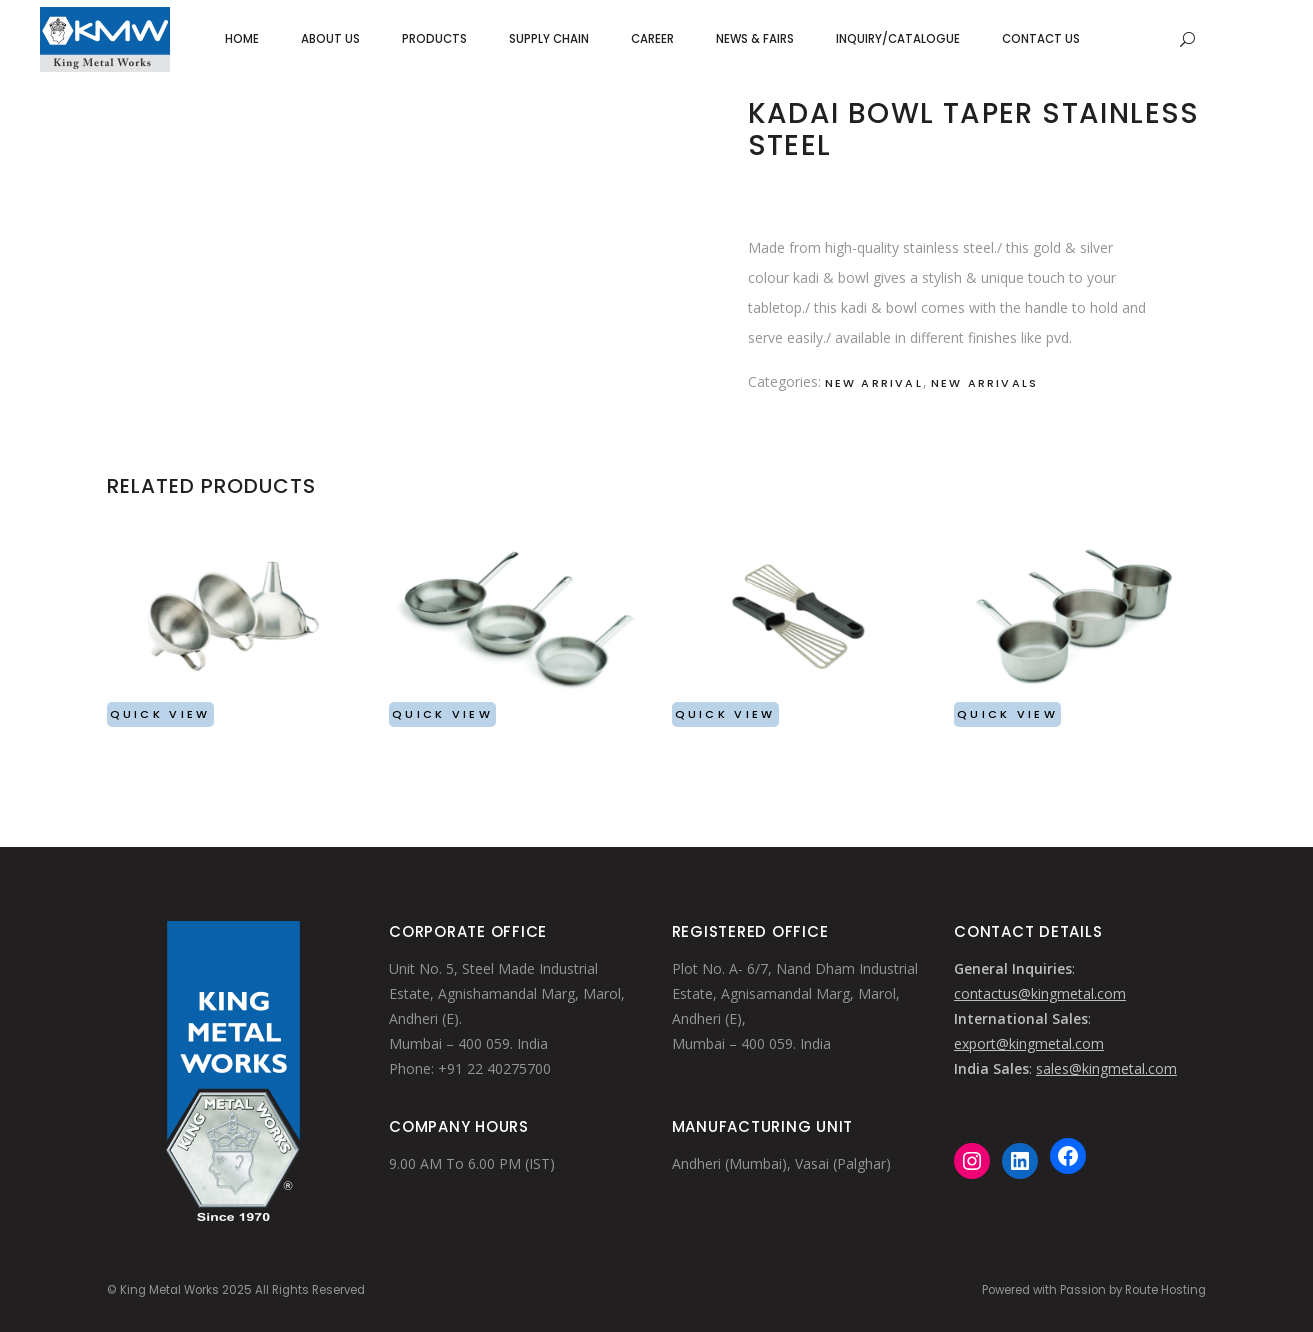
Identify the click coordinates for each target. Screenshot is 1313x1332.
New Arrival (874, 383)
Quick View (160, 714)
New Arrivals (984, 383)
